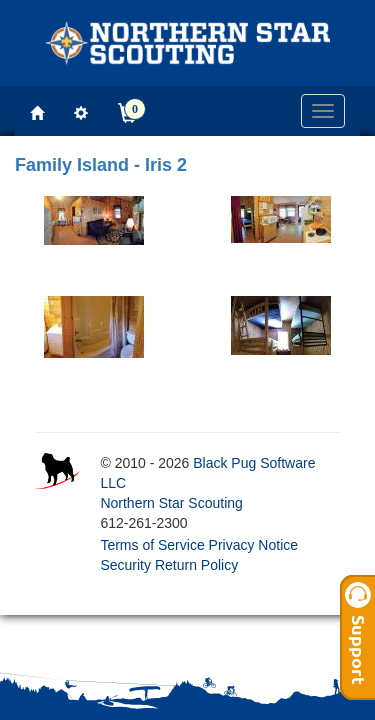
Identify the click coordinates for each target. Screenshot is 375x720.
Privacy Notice (253, 545)
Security (125, 565)
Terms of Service (152, 545)
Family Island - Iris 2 (101, 165)
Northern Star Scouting (171, 503)
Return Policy (196, 565)
